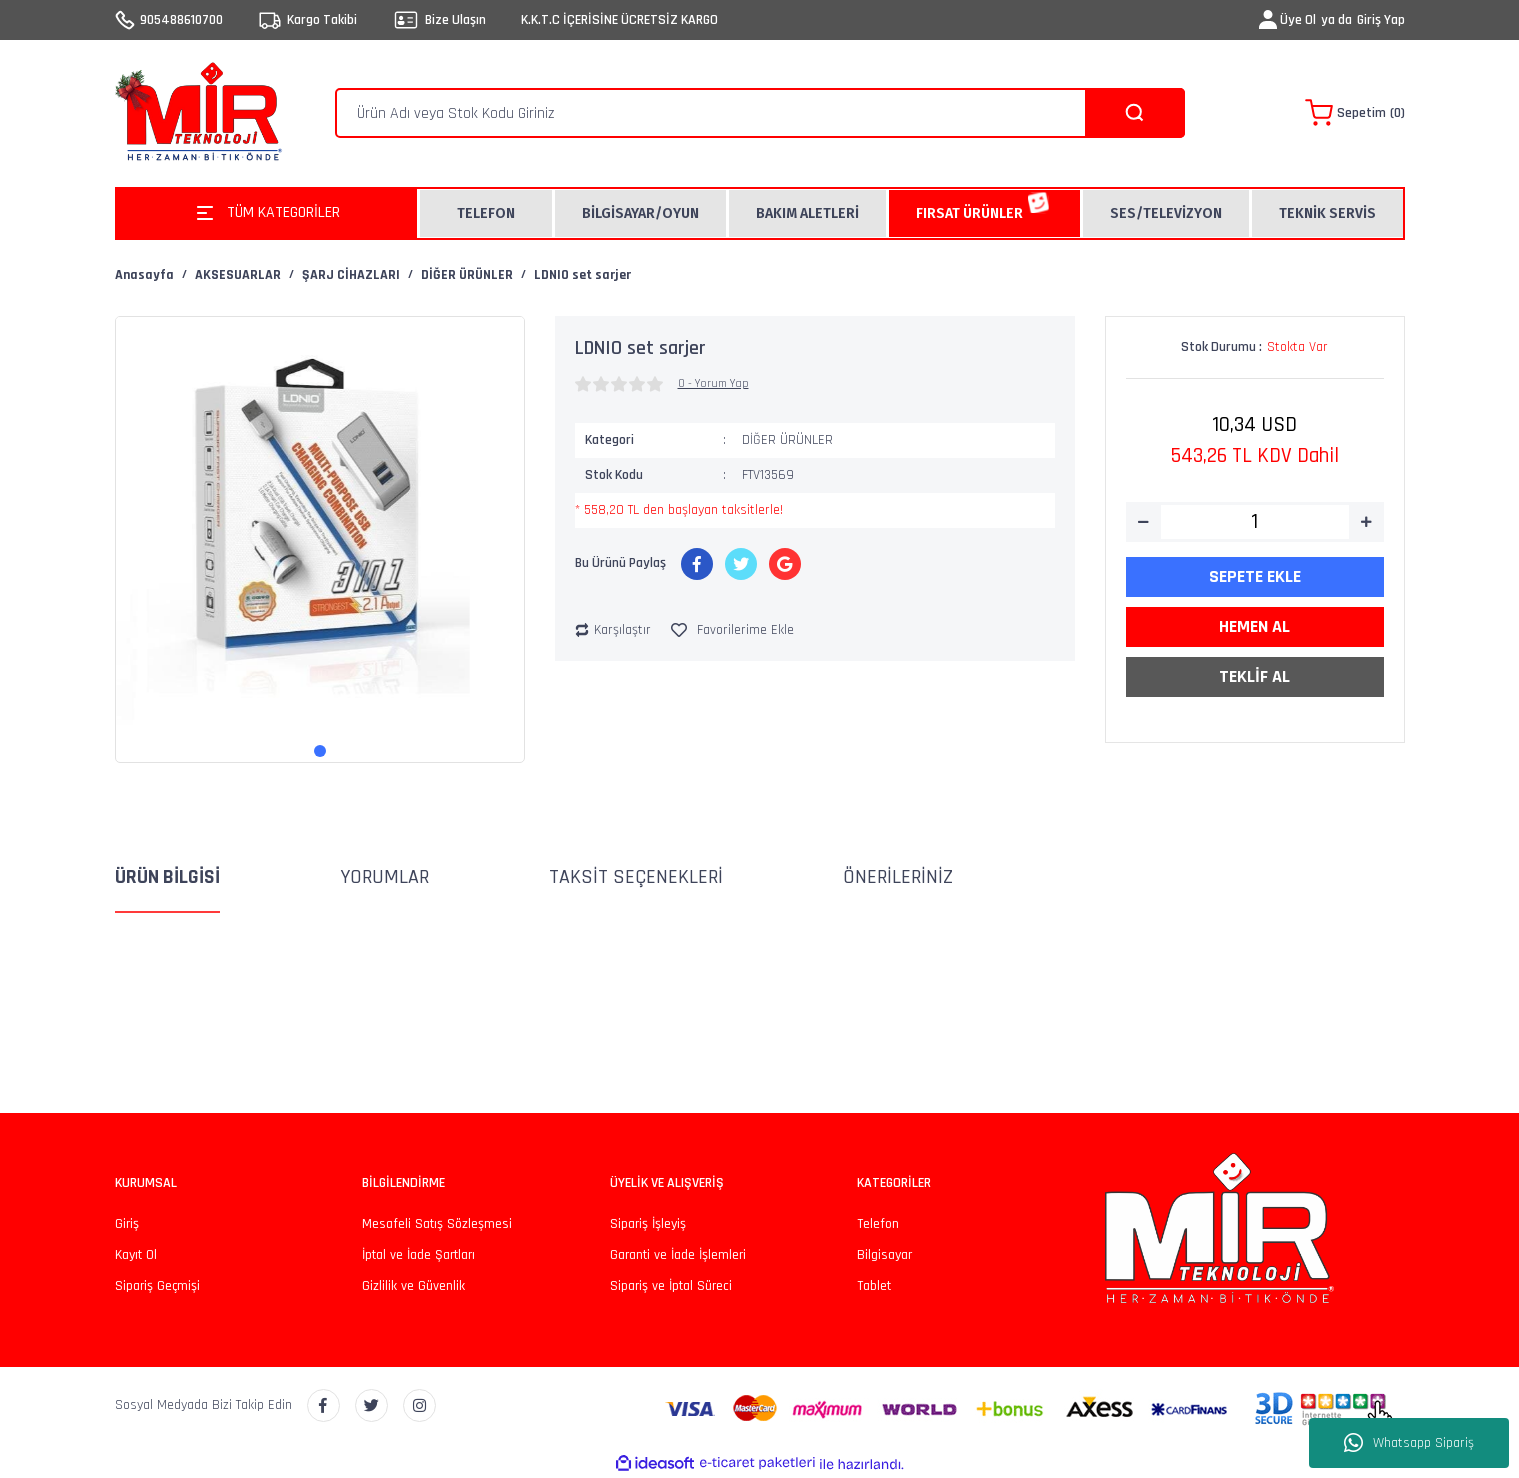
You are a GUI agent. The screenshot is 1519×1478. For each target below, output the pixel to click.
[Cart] (1355, 113)
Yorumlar (384, 877)
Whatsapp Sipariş (1409, 1443)
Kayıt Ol (136, 1255)
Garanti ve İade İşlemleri (678, 1255)
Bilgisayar (884, 1255)
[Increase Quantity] (1366, 522)
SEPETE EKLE (1255, 576)
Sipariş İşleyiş (648, 1224)
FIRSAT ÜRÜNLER (969, 213)
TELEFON (486, 213)
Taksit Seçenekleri (636, 877)
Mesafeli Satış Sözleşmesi (437, 1224)
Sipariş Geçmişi (157, 1286)
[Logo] (203, 113)
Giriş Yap (1381, 20)
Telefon (878, 1224)
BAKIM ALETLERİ (807, 213)
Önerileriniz (898, 877)
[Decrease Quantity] (1143, 522)
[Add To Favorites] (732, 630)
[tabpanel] (320, 521)
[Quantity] (1255, 522)
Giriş (127, 1224)
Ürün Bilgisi (167, 877)
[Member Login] (1268, 20)
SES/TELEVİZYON (1166, 213)
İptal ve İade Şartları (418, 1255)
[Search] (760, 113)
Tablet (874, 1286)
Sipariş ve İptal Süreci (671, 1286)
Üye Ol (1298, 20)
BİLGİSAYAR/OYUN (640, 213)
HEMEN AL (1254, 626)
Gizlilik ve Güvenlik (413, 1286)
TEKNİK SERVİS (1327, 213)
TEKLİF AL (1254, 676)
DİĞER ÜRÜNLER (787, 440)
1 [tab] (320, 751)
